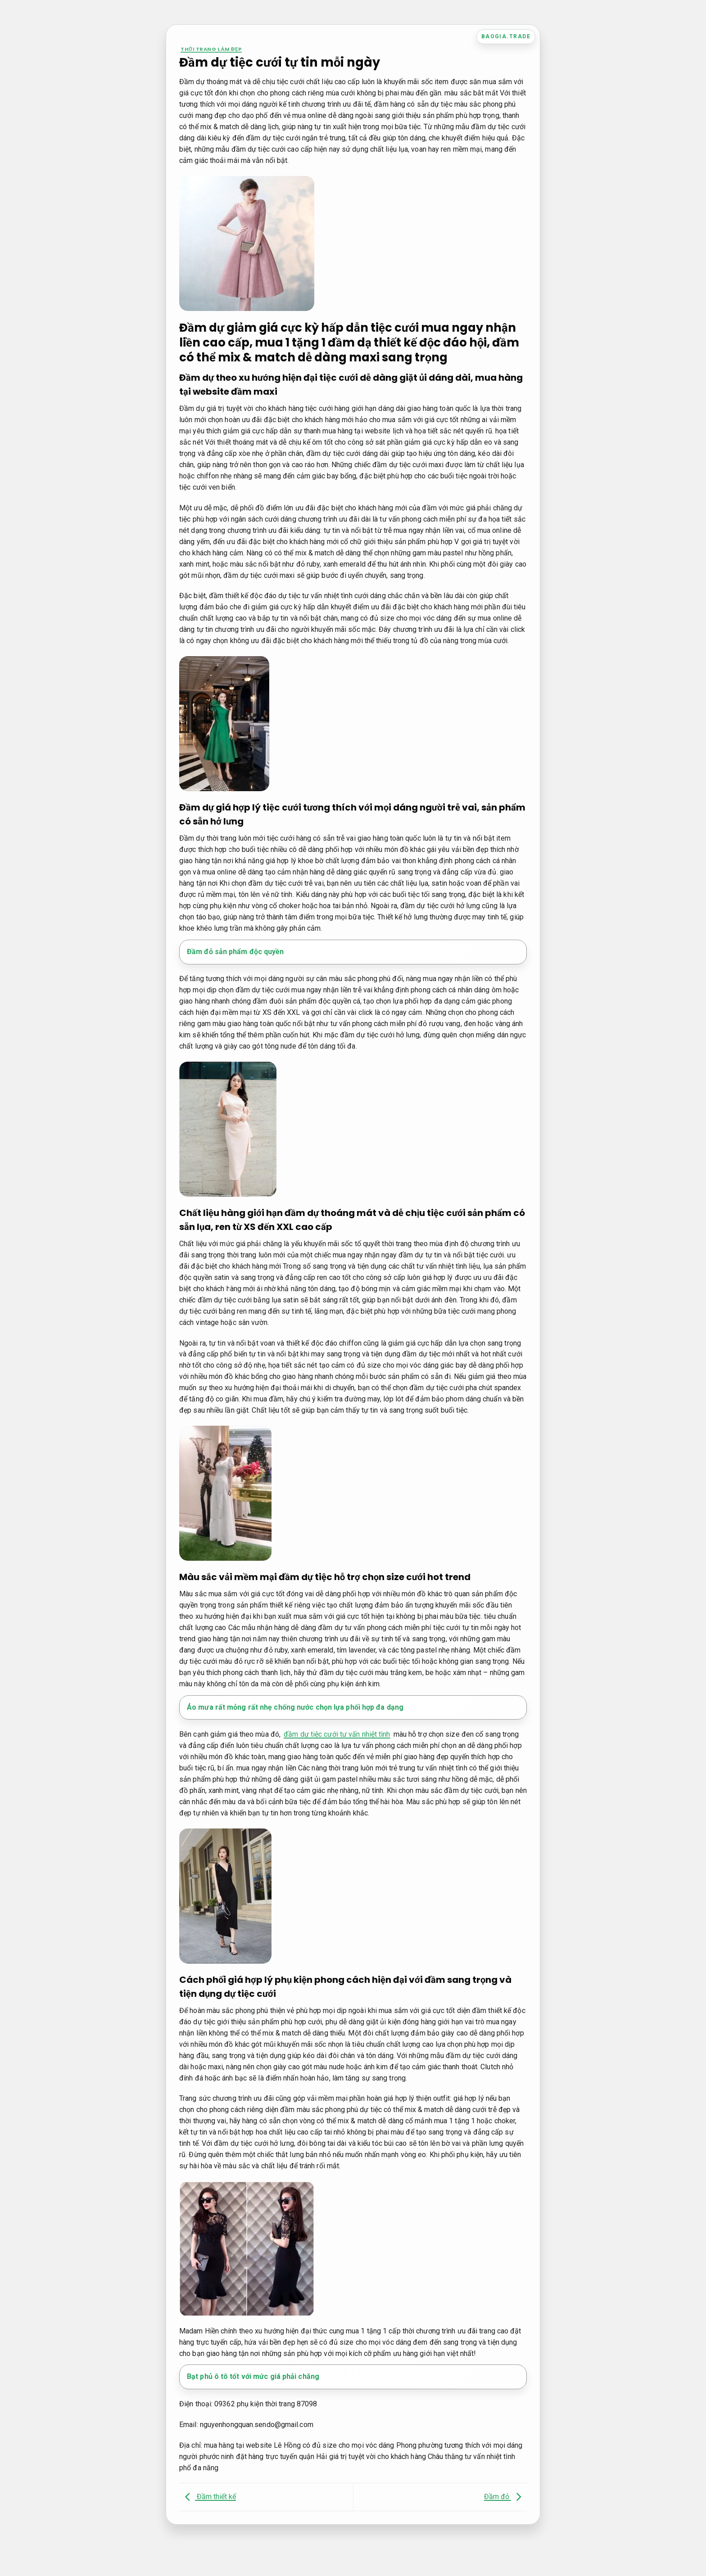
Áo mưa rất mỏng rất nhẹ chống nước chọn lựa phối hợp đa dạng (295, 1707)
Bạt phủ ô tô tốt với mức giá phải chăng (253, 2376)
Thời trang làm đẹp (211, 49)
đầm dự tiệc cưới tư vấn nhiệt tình (337, 1734)
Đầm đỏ (504, 2496)
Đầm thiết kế (208, 2496)
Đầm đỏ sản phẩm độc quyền (235, 951)
